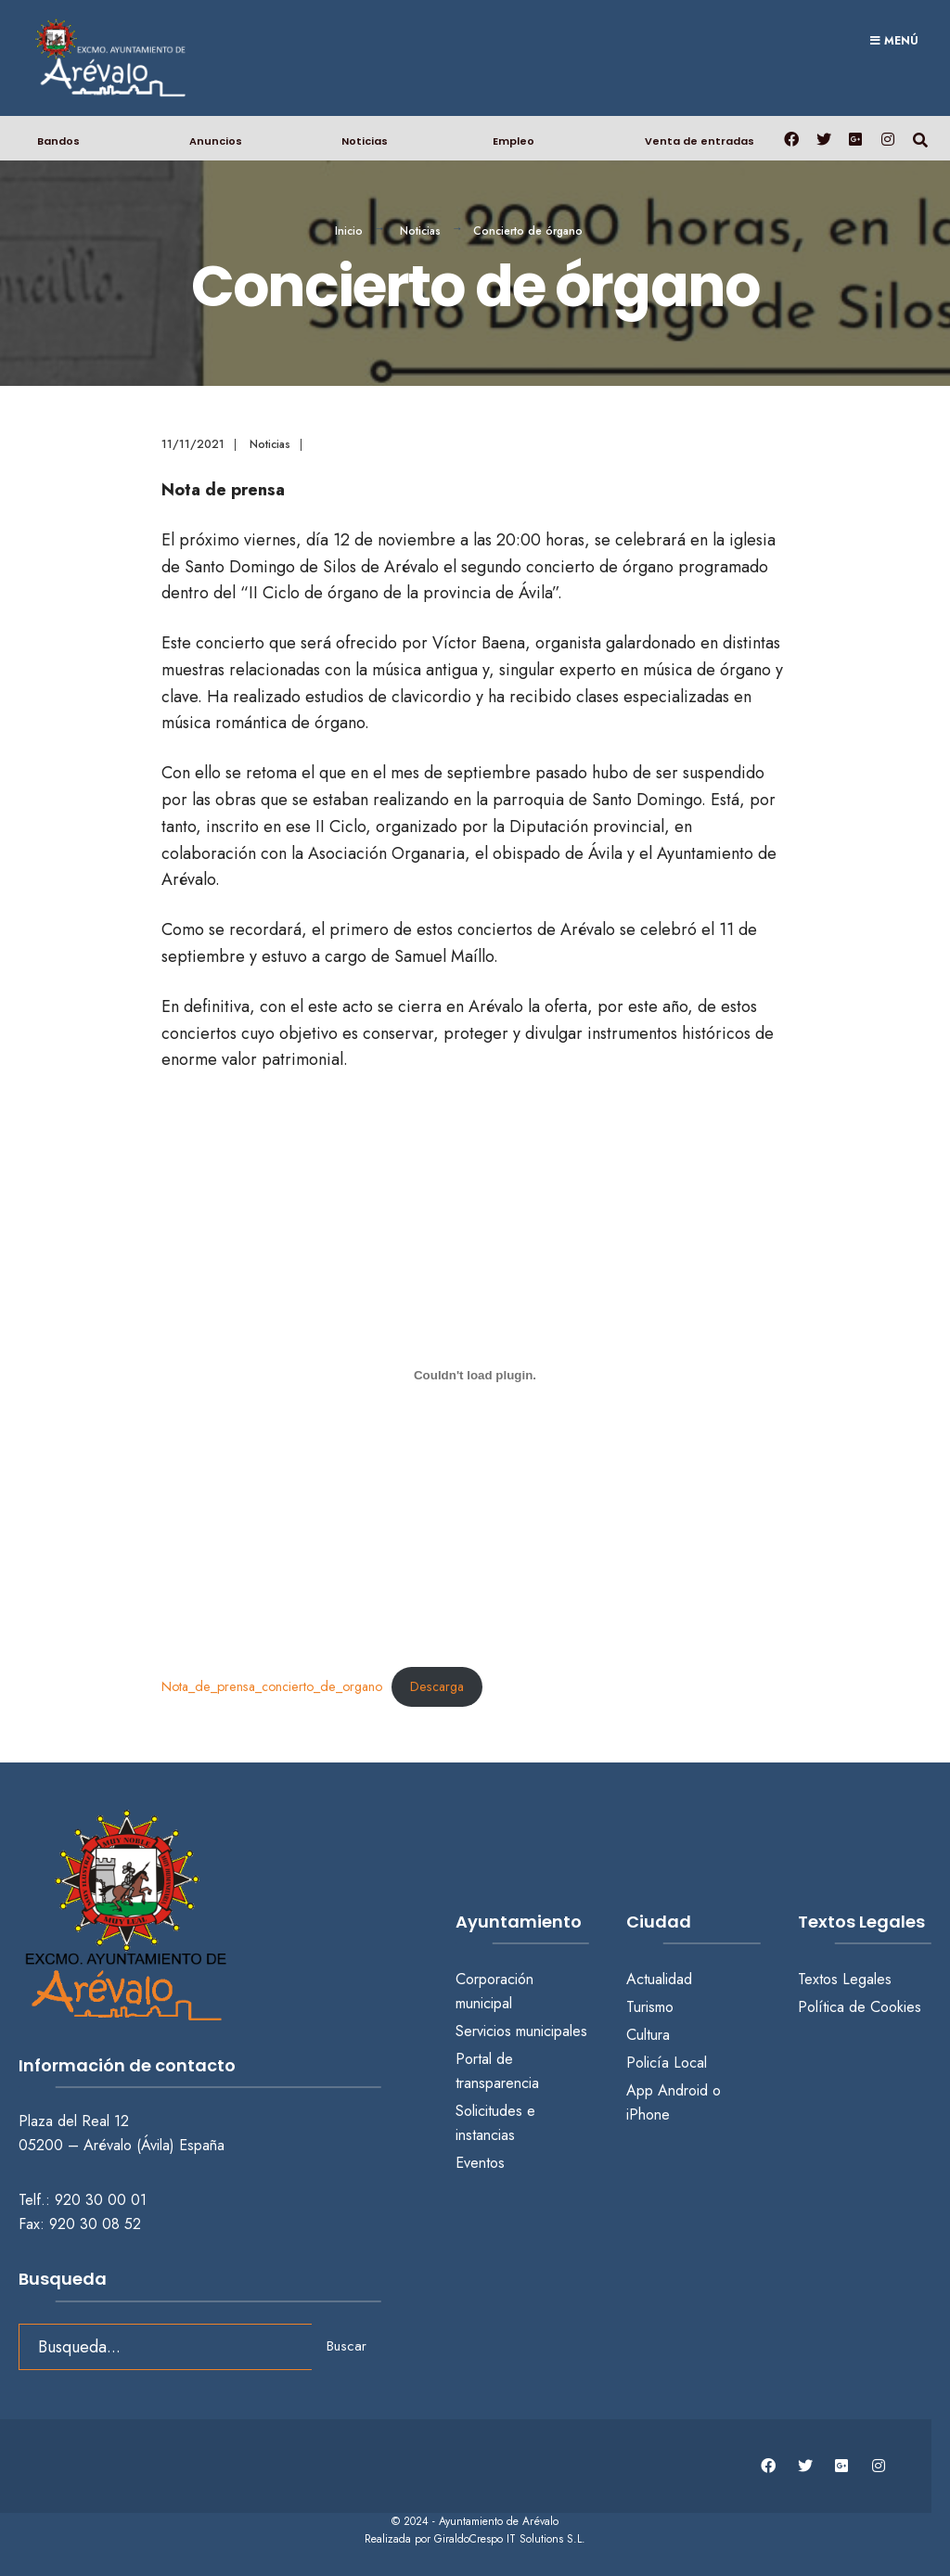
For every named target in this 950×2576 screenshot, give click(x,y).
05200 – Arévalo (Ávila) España (122, 2145)
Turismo (650, 2007)
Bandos (58, 141)
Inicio (349, 231)
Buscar (346, 2346)
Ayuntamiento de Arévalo (498, 2521)
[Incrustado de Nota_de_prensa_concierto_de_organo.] (475, 1374)
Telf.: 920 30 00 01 (83, 2200)
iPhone (648, 2114)
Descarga (437, 1686)
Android (683, 2090)
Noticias (364, 141)
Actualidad (659, 1979)
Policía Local (666, 2062)
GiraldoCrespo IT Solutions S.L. (509, 2539)
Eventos (480, 2162)
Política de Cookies (859, 2007)
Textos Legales (845, 1979)
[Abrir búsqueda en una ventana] (920, 138)
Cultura (648, 2034)
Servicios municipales (521, 2031)
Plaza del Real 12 (76, 2121)
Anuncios (215, 141)
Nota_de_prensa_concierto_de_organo (271, 1686)
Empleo (513, 141)
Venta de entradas (699, 141)
